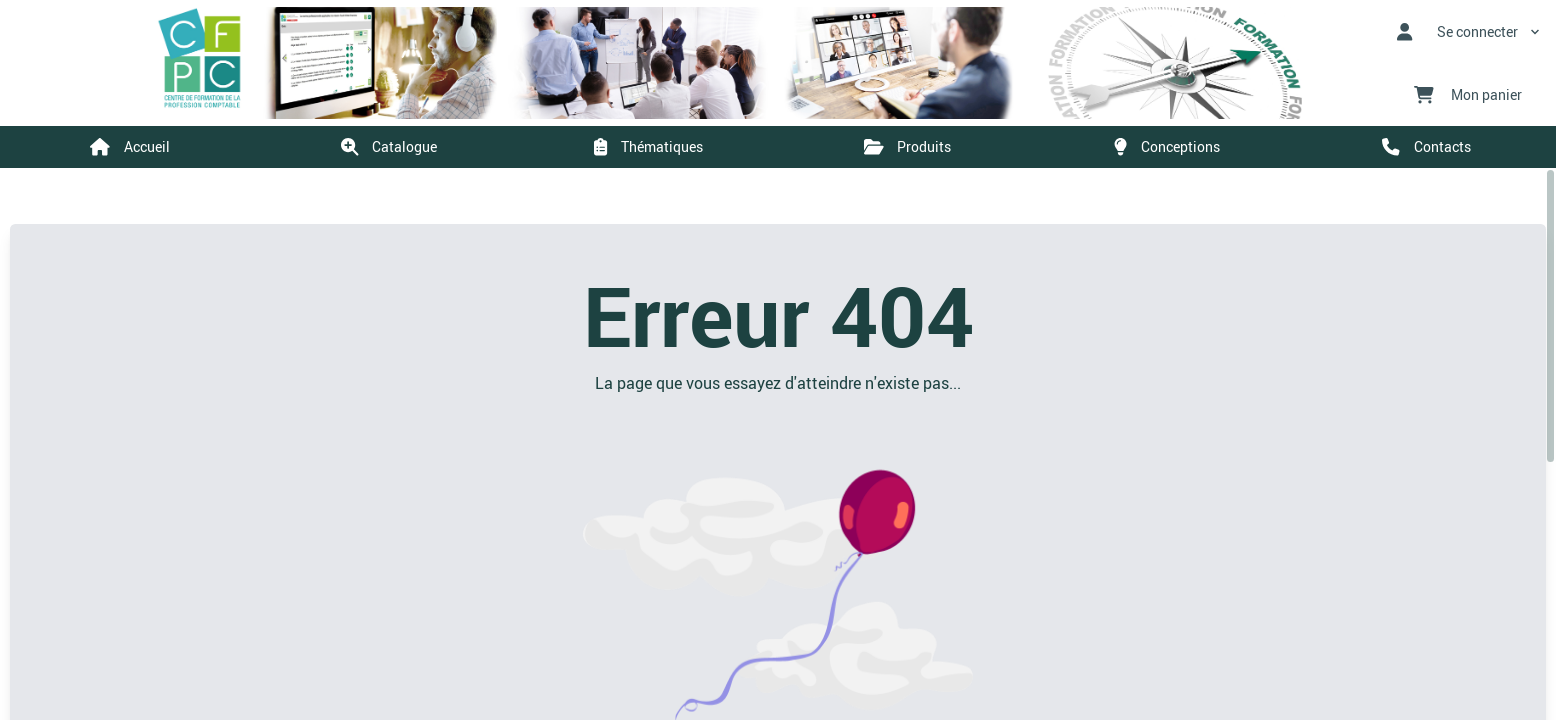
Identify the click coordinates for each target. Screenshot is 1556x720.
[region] (778, 444)
